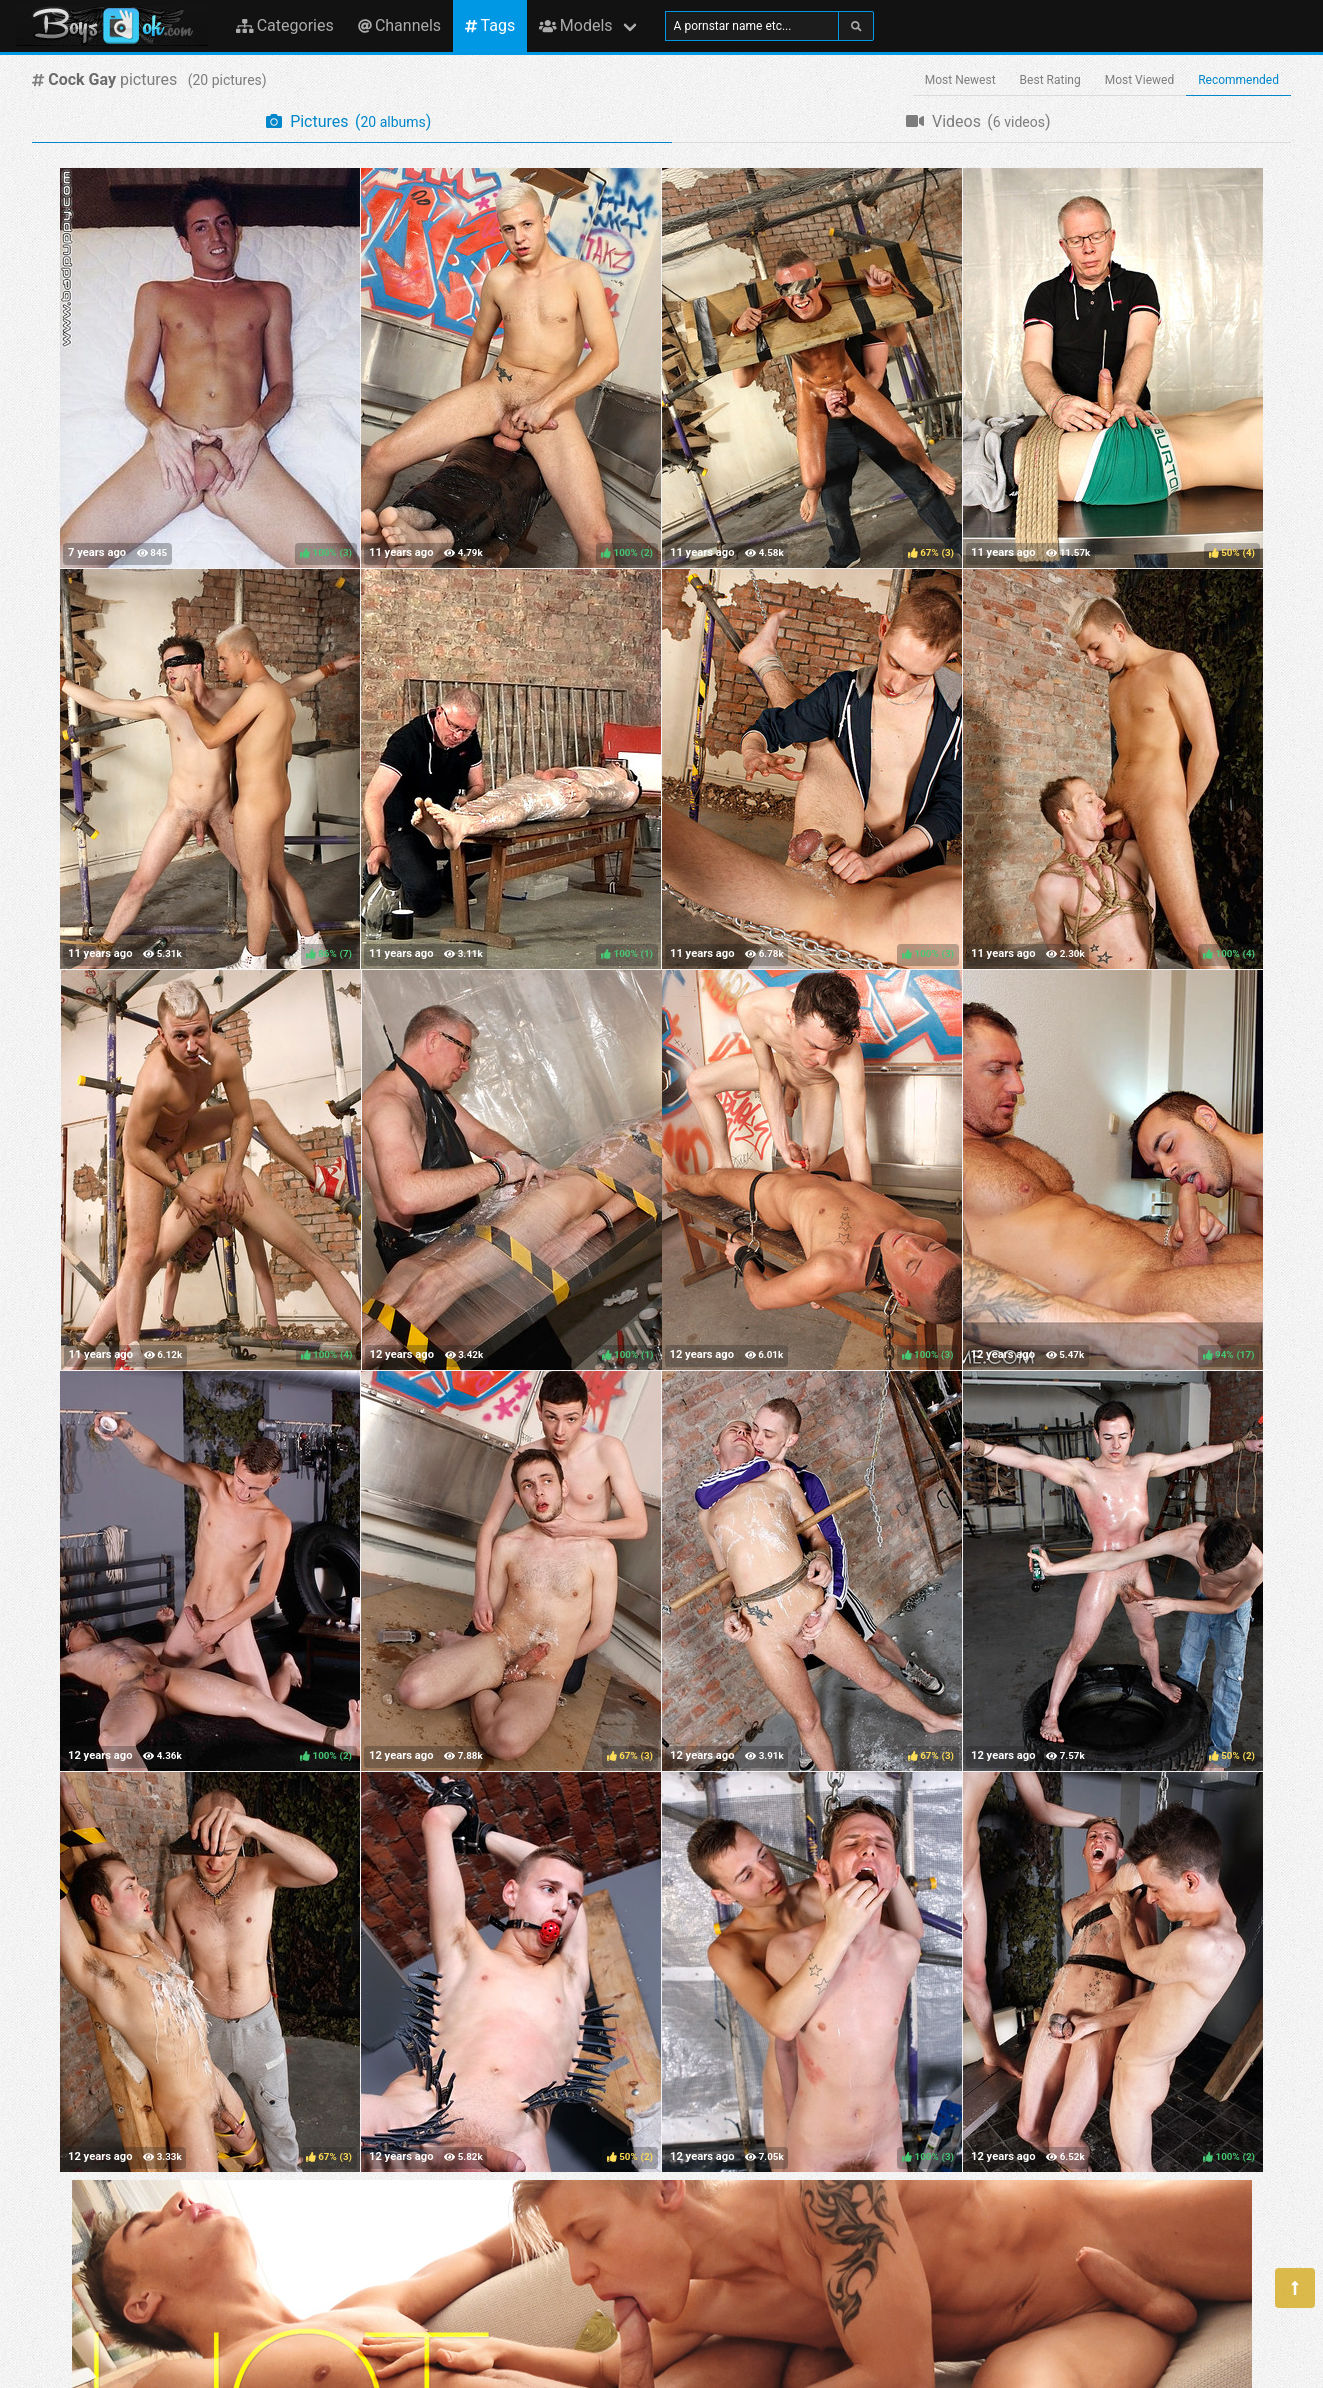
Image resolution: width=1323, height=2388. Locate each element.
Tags (490, 25)
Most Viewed (1140, 80)
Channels (399, 25)
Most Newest (960, 80)
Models (575, 25)
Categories (285, 25)
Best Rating (1050, 80)
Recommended (1238, 80)
